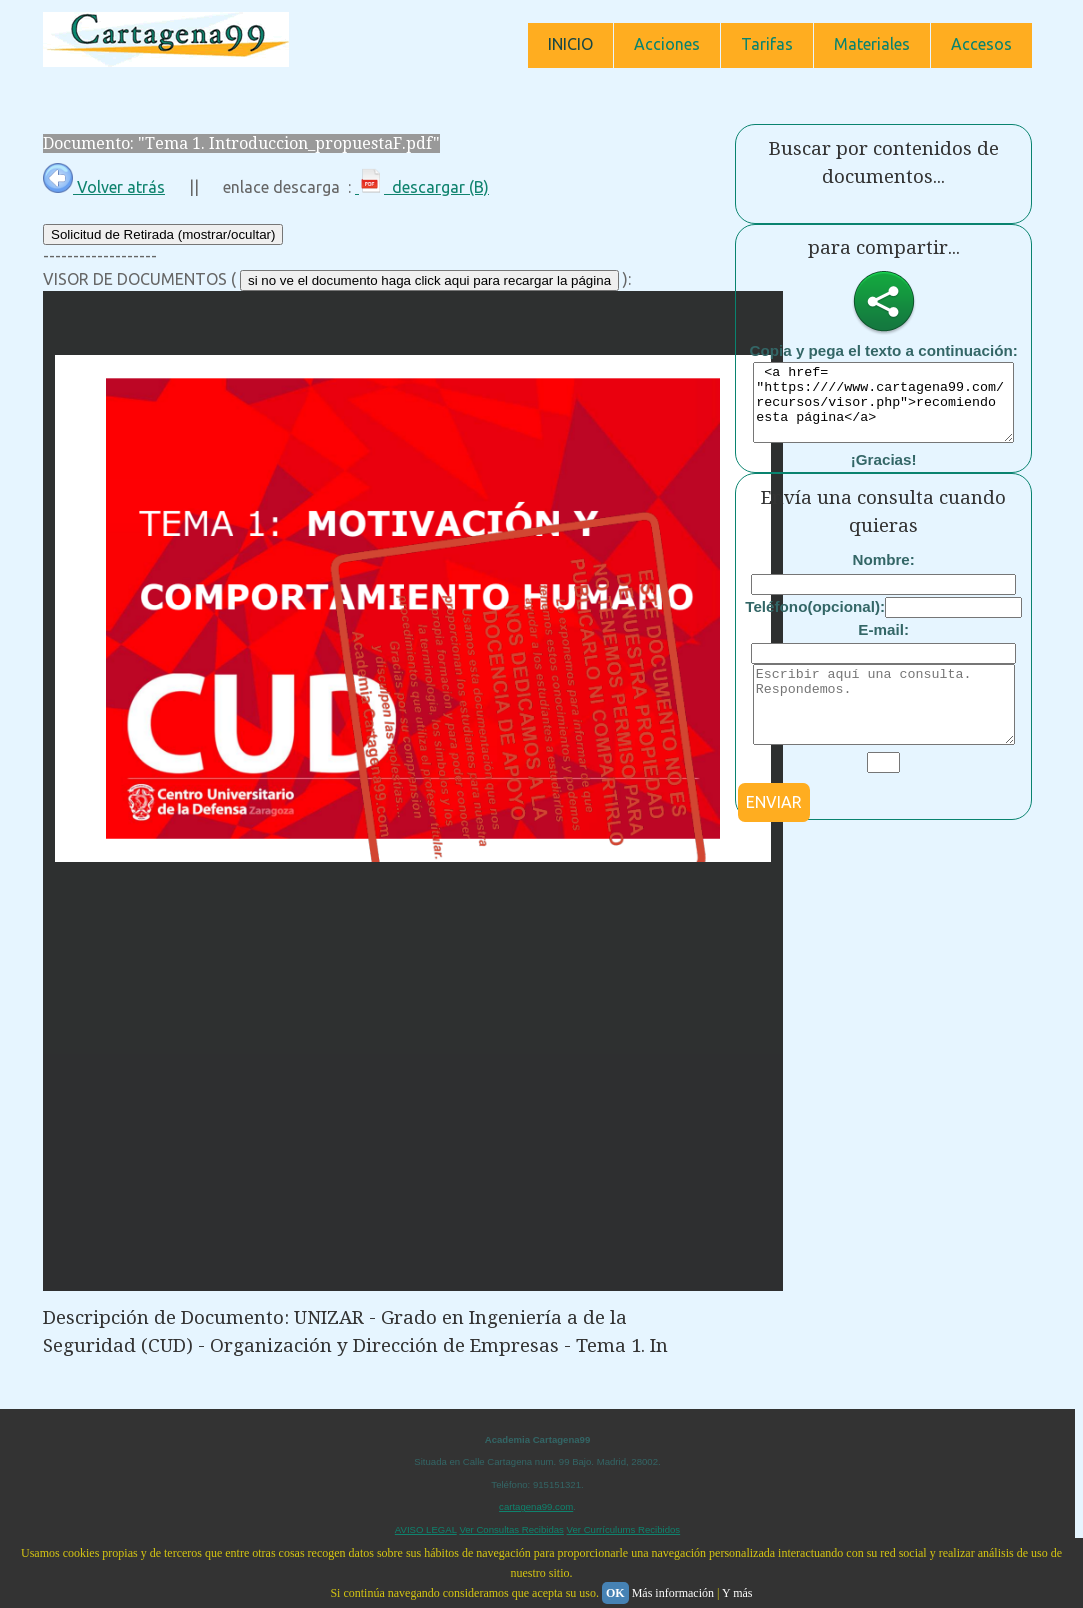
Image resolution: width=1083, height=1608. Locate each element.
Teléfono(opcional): (815, 621)
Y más (737, 1593)
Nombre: (883, 574)
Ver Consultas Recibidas (511, 1529)
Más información (673, 1593)
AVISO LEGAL (426, 1529)
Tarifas (767, 44)
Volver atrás (104, 187)
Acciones (667, 44)
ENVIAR (774, 832)
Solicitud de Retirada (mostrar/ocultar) (163, 234)
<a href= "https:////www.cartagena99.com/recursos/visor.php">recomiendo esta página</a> (883, 410)
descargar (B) (422, 187)
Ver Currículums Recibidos (624, 1529)
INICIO (570, 44)
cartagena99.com (536, 1506)
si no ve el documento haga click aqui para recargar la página (429, 280)
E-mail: (883, 644)
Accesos (981, 44)
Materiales (872, 44)
